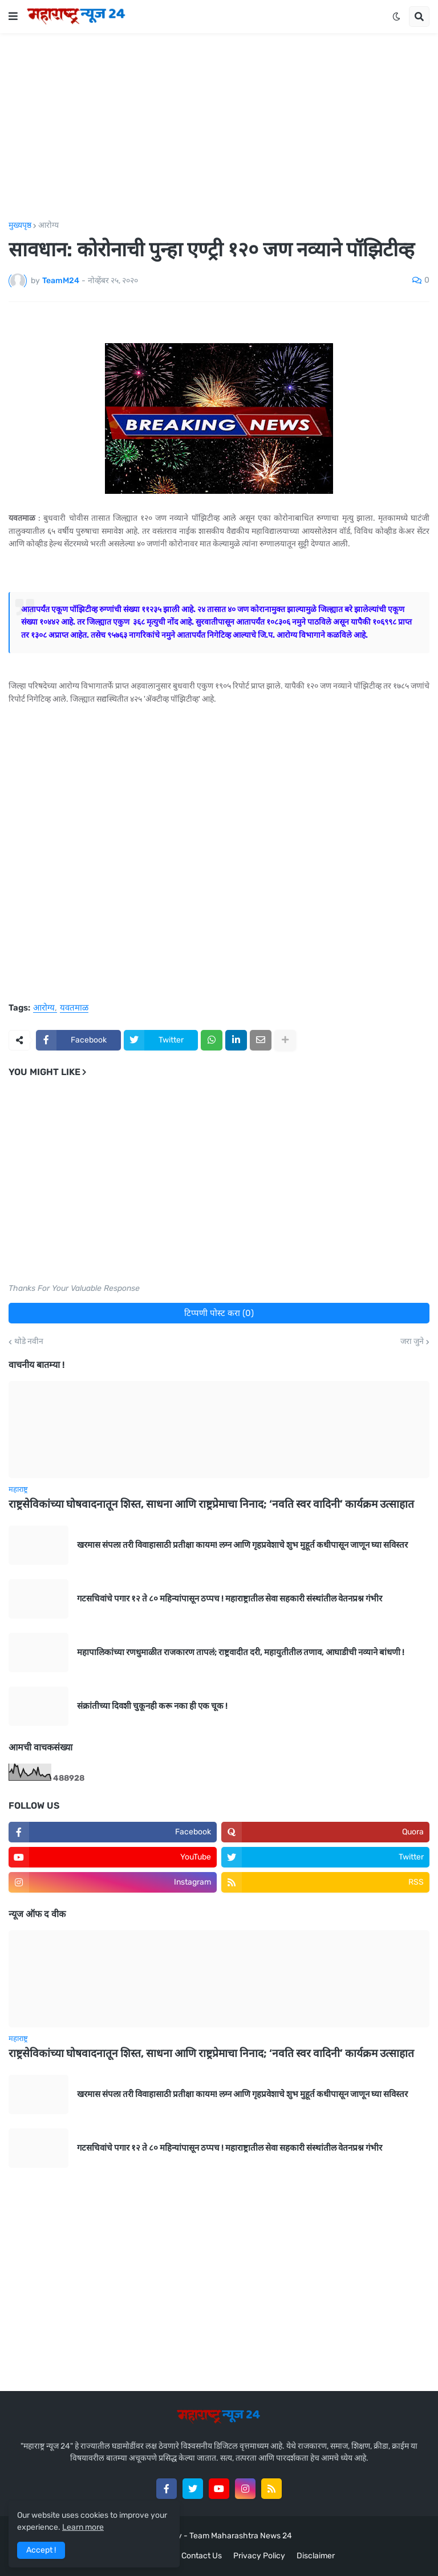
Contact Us (201, 2556)
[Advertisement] (219, 127)
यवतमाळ (74, 1008)
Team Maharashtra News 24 (240, 2536)
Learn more (83, 2527)
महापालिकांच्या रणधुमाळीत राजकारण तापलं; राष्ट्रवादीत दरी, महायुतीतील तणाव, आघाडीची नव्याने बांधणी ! (240, 1652)
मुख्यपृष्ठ (20, 226)
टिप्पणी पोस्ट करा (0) (219, 1313)
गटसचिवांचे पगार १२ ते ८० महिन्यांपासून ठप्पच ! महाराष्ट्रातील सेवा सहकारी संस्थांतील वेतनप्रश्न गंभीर (229, 1598)
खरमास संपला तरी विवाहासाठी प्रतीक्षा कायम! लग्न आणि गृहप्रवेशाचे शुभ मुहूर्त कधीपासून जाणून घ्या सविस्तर (242, 1545)
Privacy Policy (259, 2556)
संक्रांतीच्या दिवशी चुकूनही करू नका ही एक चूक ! (152, 1706)
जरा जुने (412, 1342)
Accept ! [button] (41, 2550)
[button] (13, 16)
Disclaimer (316, 2556)
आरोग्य (48, 226)
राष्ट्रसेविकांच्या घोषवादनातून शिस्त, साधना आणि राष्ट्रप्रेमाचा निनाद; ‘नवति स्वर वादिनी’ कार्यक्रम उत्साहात (211, 1504)
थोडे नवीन (28, 1342)
